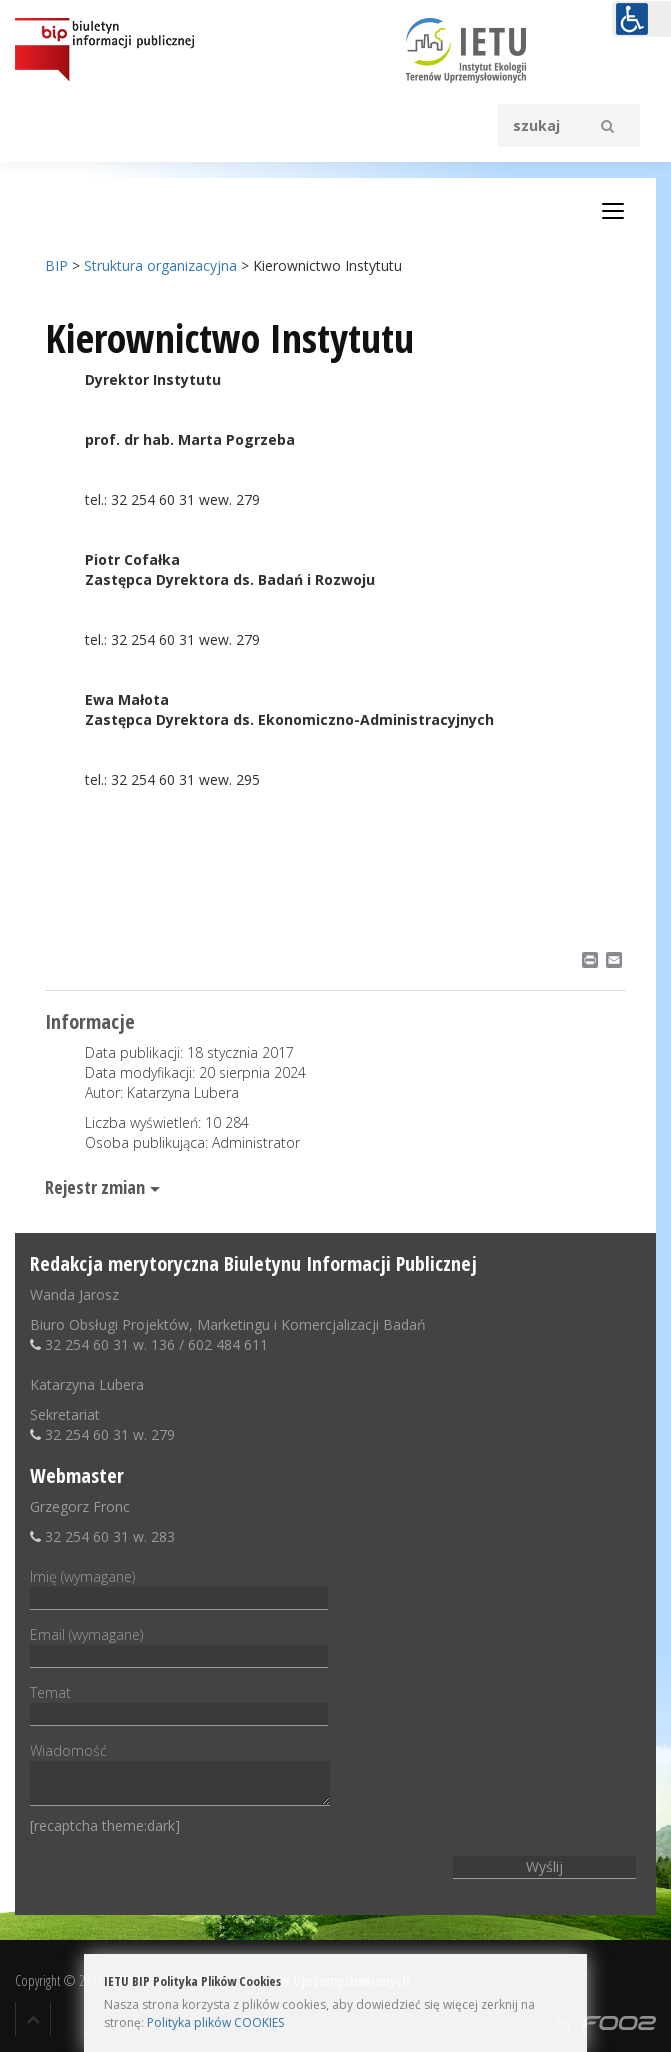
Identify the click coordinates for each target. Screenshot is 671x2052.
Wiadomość (180, 1775)
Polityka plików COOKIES (215, 2022)
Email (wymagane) (179, 1645)
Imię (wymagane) (179, 1587)
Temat (179, 1703)
